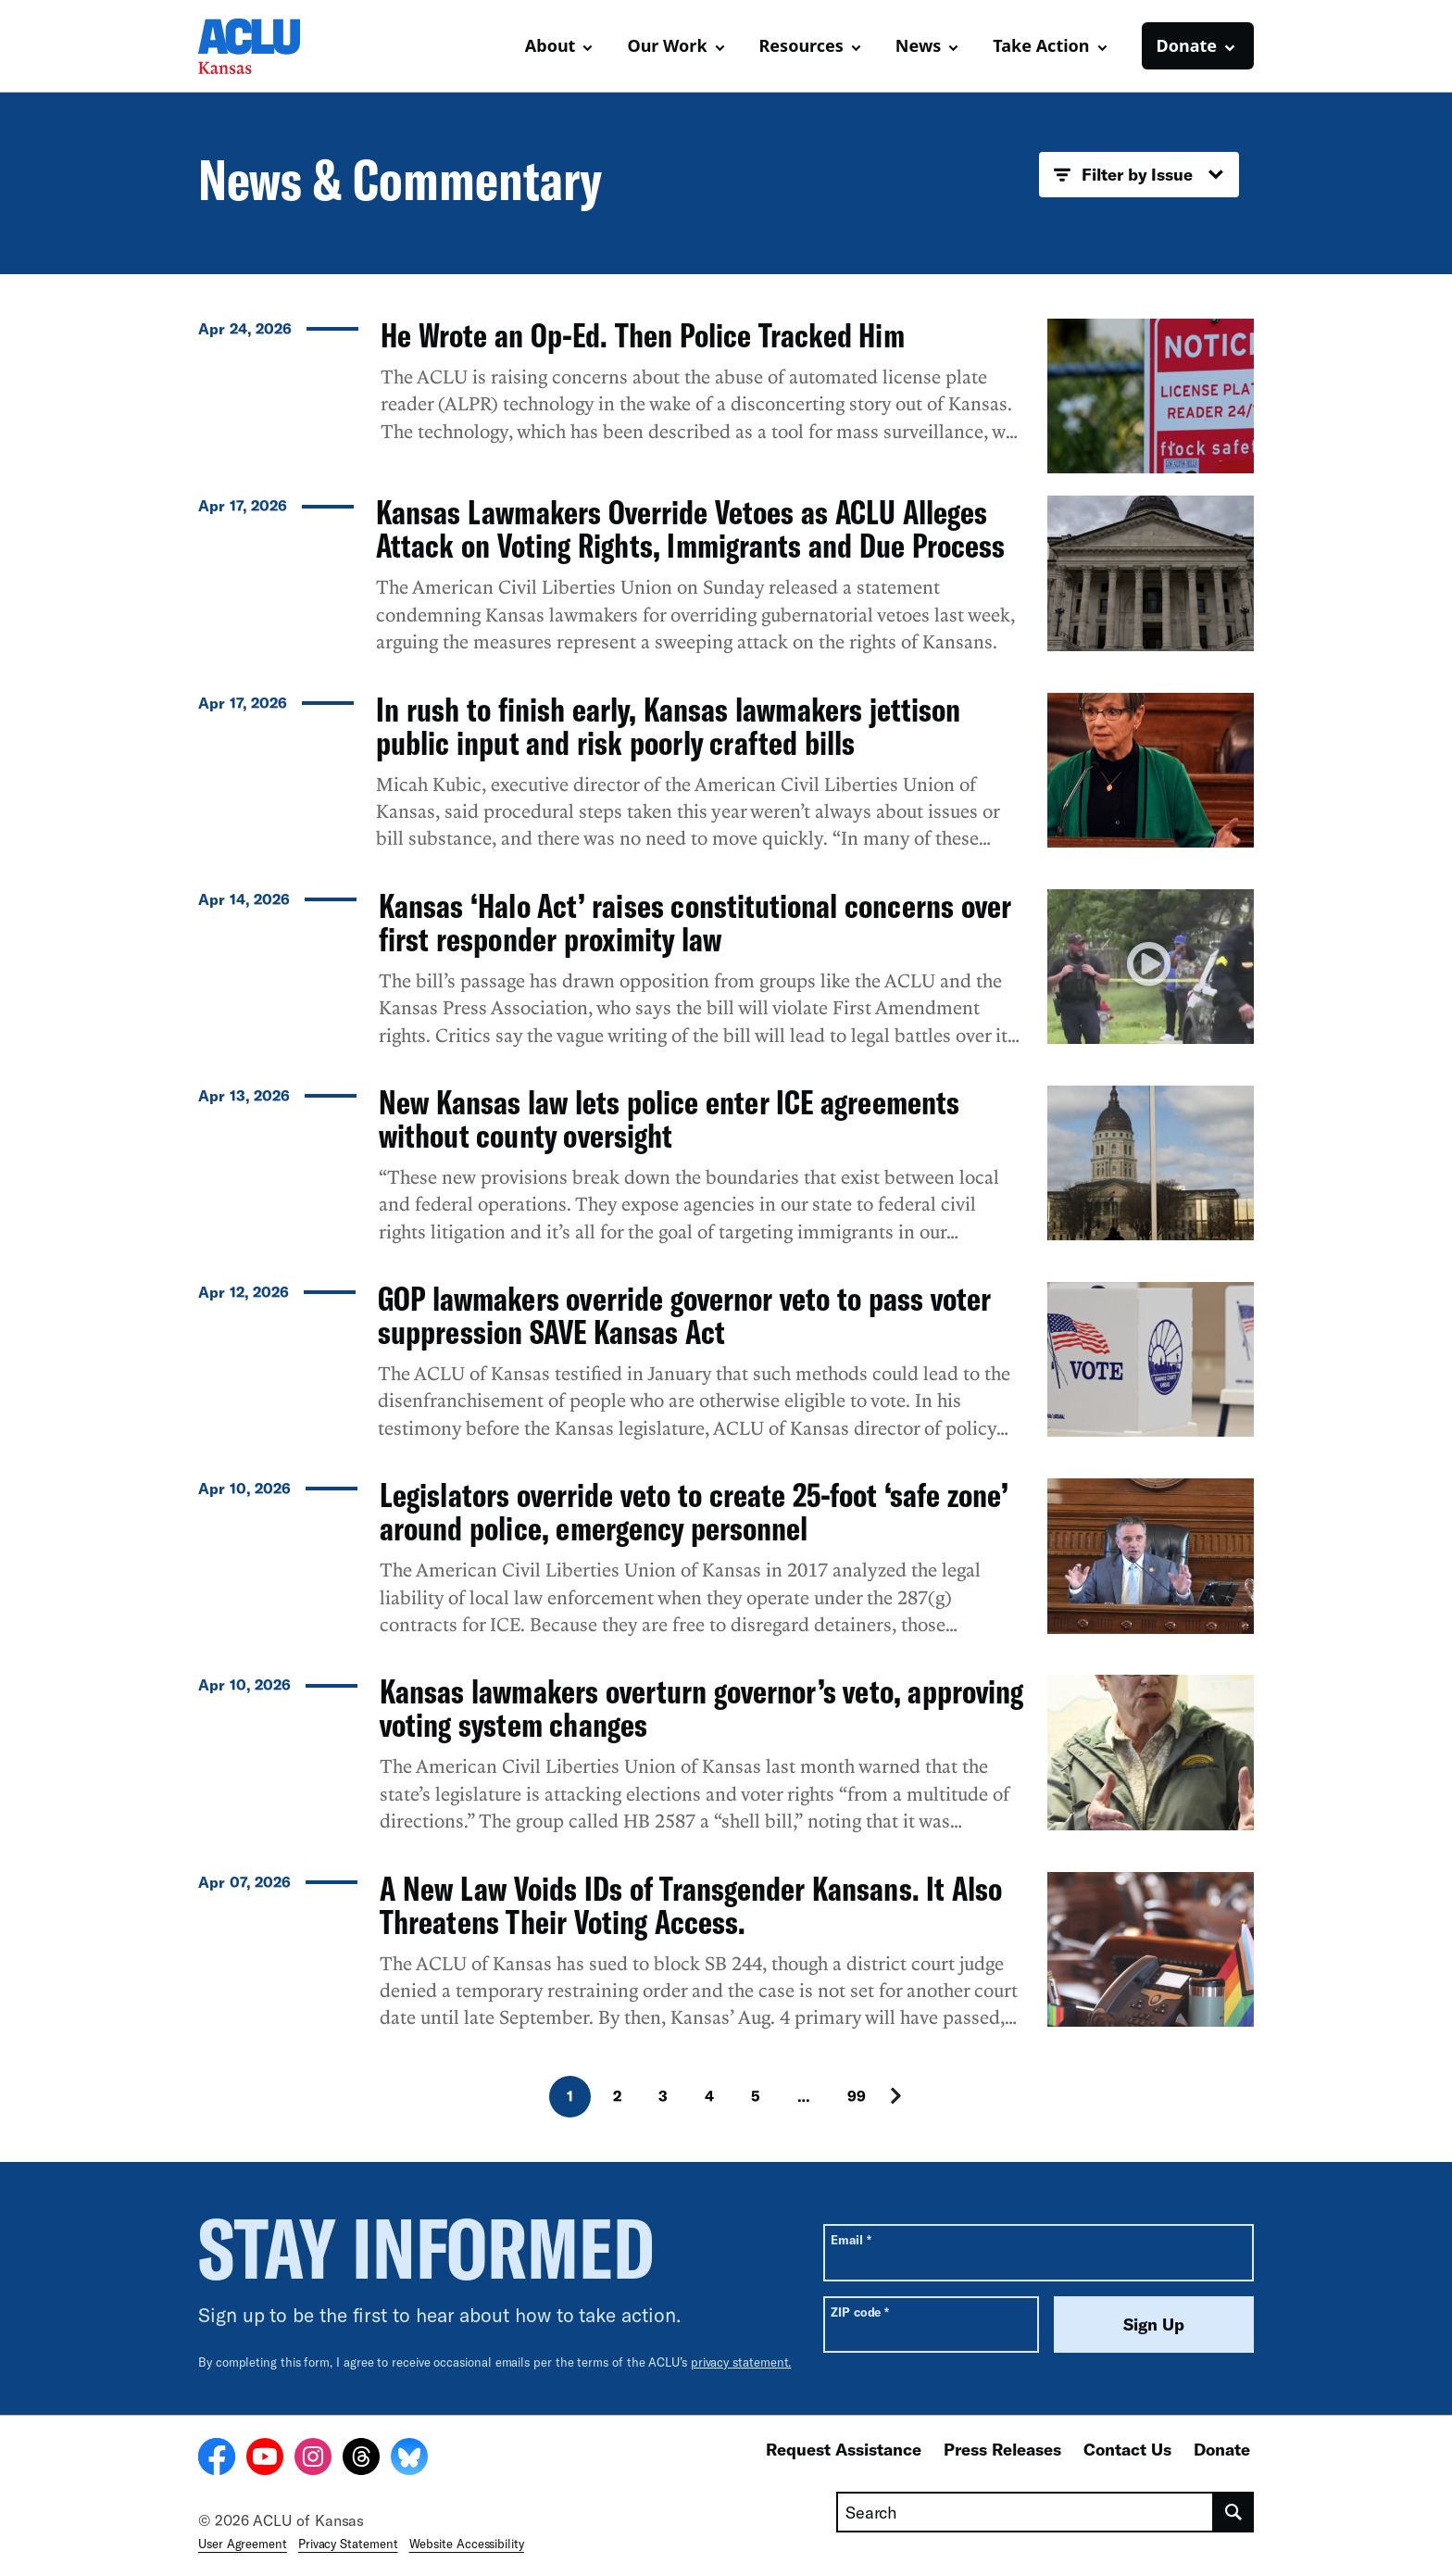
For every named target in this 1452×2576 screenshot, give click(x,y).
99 (856, 2096)
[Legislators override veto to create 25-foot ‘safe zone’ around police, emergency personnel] (726, 1565)
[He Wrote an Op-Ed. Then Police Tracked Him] (726, 396)
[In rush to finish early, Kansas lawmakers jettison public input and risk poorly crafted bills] (726, 780)
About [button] (550, 45)
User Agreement (242, 2543)
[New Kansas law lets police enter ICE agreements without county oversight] (726, 1173)
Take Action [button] (1041, 45)
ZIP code (860, 2311)
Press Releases (1002, 2449)
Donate (1222, 2449)
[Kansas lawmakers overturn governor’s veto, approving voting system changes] (726, 1762)
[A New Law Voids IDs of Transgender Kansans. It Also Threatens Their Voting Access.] (726, 1959)
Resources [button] (801, 45)
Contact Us (1127, 2449)
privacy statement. (741, 2362)
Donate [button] (1187, 45)
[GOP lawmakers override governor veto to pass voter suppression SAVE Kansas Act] (726, 1369)
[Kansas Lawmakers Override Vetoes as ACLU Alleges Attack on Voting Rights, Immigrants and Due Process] (726, 583)
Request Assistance (843, 2449)
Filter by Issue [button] (1139, 175)
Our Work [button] (667, 45)
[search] (1234, 2512)
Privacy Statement (348, 2543)
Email (850, 2239)
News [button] (918, 45)
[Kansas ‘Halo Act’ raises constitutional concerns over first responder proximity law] (726, 976)
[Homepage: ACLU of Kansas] (263, 46)
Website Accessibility (466, 2543)
